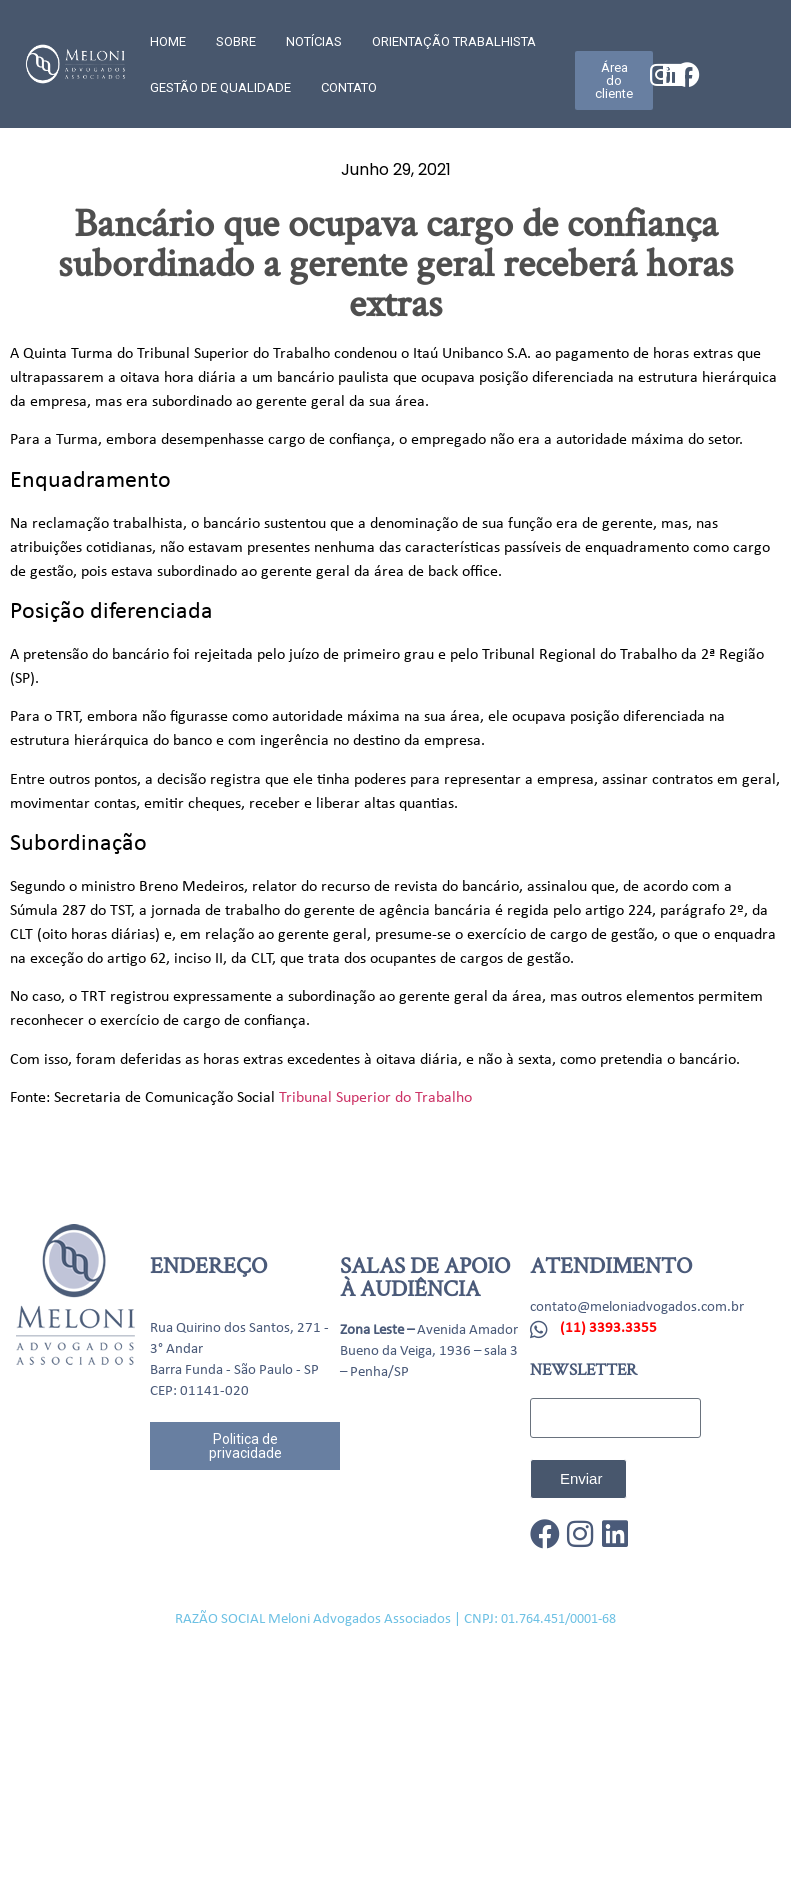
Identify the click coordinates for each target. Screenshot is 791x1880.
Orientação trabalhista (454, 41)
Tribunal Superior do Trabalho (375, 1098)
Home (168, 41)
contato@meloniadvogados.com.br (637, 1307)
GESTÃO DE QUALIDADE (220, 87)
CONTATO (349, 87)
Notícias (314, 41)
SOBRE (236, 41)
